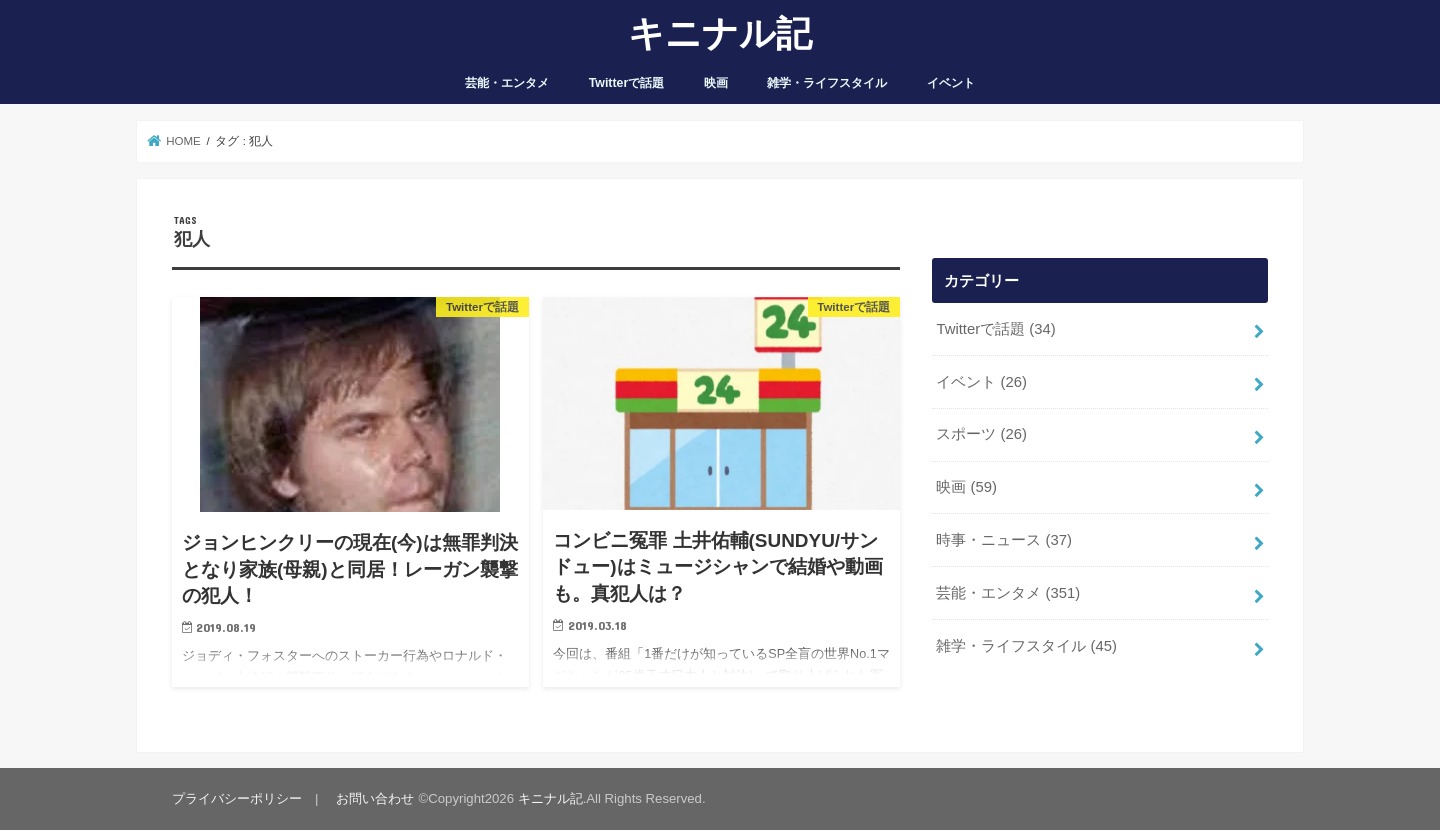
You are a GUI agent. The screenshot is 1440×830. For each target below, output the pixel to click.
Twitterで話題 (627, 83)
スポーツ (981, 434)
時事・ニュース (1004, 540)
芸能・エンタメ (507, 83)
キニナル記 (720, 32)
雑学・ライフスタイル (827, 83)
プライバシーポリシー (237, 798)
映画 (716, 83)
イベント (951, 83)
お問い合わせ (375, 798)
